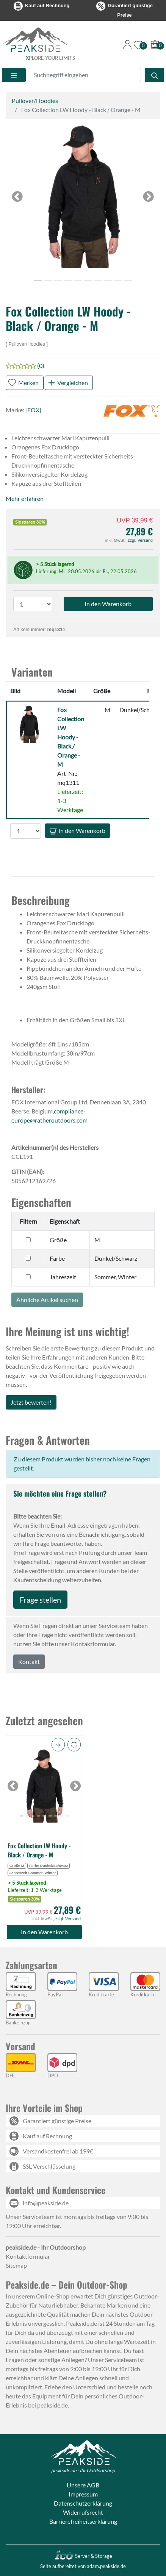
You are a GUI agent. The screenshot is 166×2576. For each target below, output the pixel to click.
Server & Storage (83, 2556)
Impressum (83, 2494)
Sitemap (16, 2265)
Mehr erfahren (25, 498)
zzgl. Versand (140, 540)
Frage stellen (40, 1599)
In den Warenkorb (77, 831)
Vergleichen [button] (72, 382)
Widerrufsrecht (83, 2512)
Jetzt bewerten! (31, 1402)
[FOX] (33, 409)
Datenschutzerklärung (83, 2503)
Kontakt (29, 1661)
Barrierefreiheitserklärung (83, 2521)
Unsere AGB (83, 2485)
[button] (83, 196)
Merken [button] (28, 382)
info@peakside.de (46, 2202)
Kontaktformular (28, 2256)
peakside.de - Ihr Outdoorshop (83, 2470)
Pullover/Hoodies (35, 100)
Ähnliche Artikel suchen (47, 1299)
